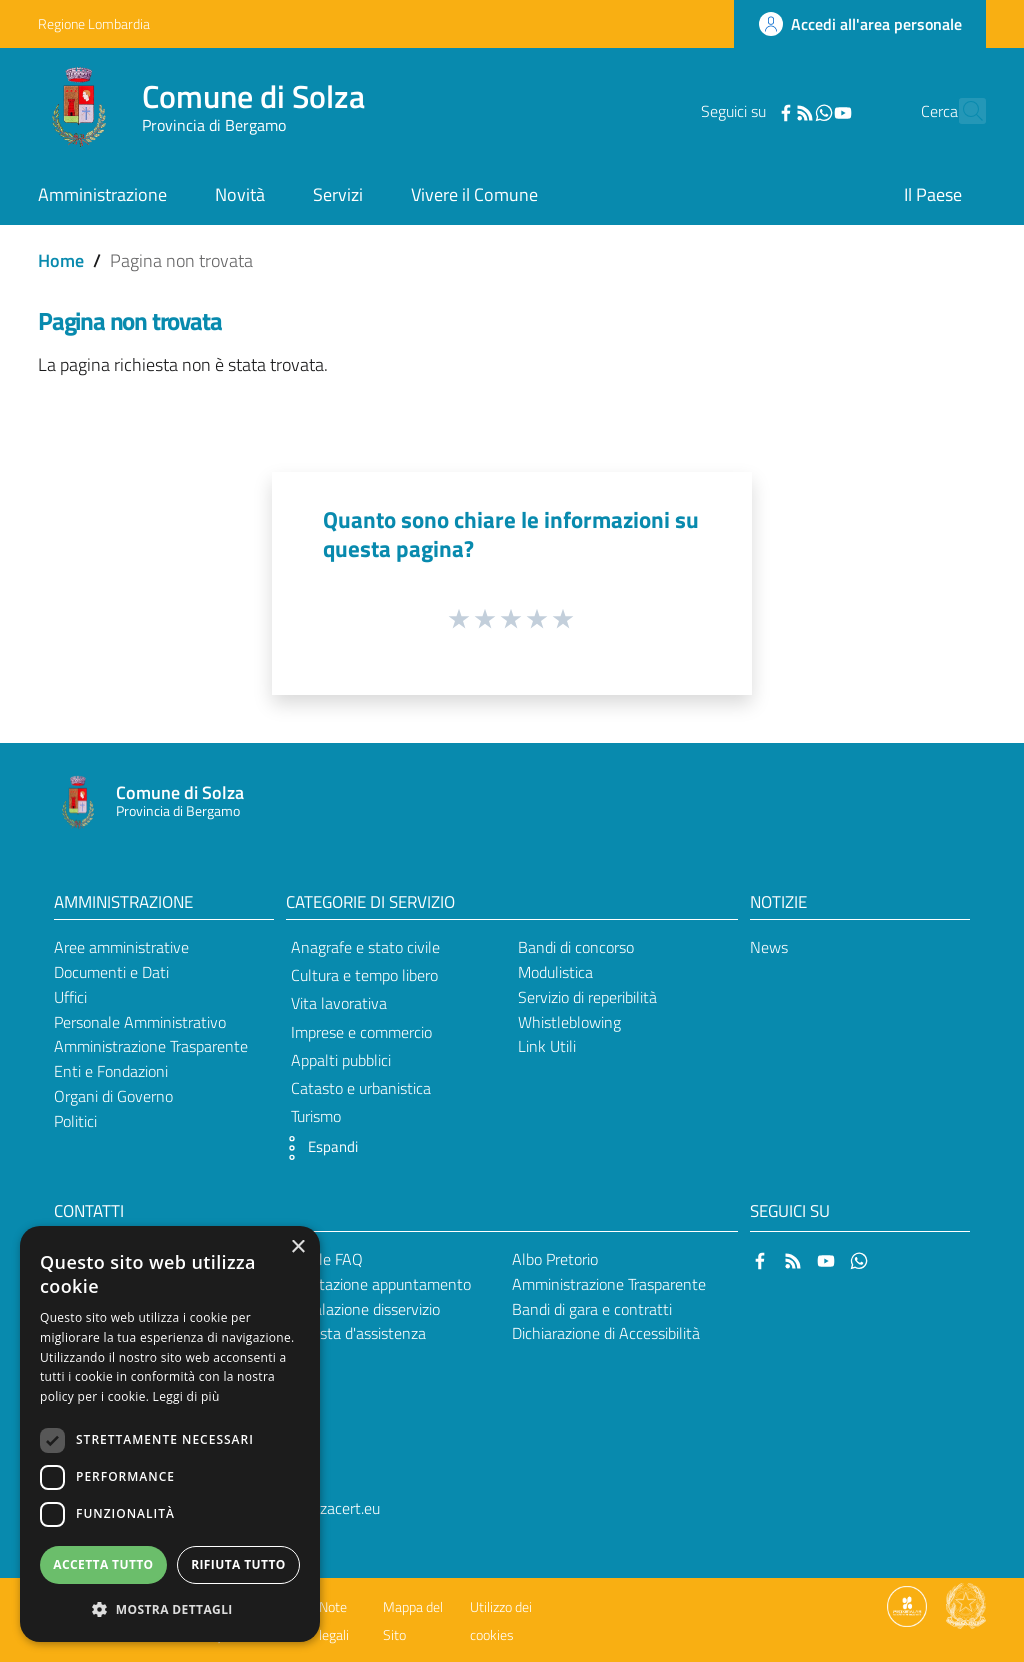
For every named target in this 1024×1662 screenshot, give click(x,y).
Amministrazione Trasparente (151, 1046)
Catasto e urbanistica (361, 1088)
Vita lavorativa (339, 1003)
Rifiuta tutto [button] (238, 1564)
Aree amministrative (121, 947)
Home (61, 260)
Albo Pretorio (555, 1259)
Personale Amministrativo (140, 1022)
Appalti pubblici (341, 1060)
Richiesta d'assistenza (353, 1333)
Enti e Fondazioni (111, 1071)
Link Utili (547, 1046)
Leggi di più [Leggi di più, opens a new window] (186, 1396)
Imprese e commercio (361, 1032)
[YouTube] (808, 111)
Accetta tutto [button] (103, 1564)
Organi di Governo (113, 1096)
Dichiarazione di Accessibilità (606, 1333)
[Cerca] (962, 111)
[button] (317, 1148)
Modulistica (555, 972)
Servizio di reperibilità (587, 997)
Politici (75, 1121)
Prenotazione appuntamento (375, 1284)
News (769, 947)
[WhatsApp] (789, 111)
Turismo (316, 1116)
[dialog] (170, 1434)
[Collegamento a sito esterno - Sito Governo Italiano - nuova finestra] (966, 1605)
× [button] (297, 1247)
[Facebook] (751, 111)
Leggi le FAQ (321, 1259)
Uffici (70, 997)
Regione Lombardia (94, 23)
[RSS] (770, 111)
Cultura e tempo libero (364, 975)
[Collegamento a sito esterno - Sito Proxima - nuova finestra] (907, 1605)
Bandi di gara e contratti (592, 1309)
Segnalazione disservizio (360, 1309)
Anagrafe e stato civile (365, 947)
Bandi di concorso (576, 947)
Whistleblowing (569, 1022)
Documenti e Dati (111, 972)
